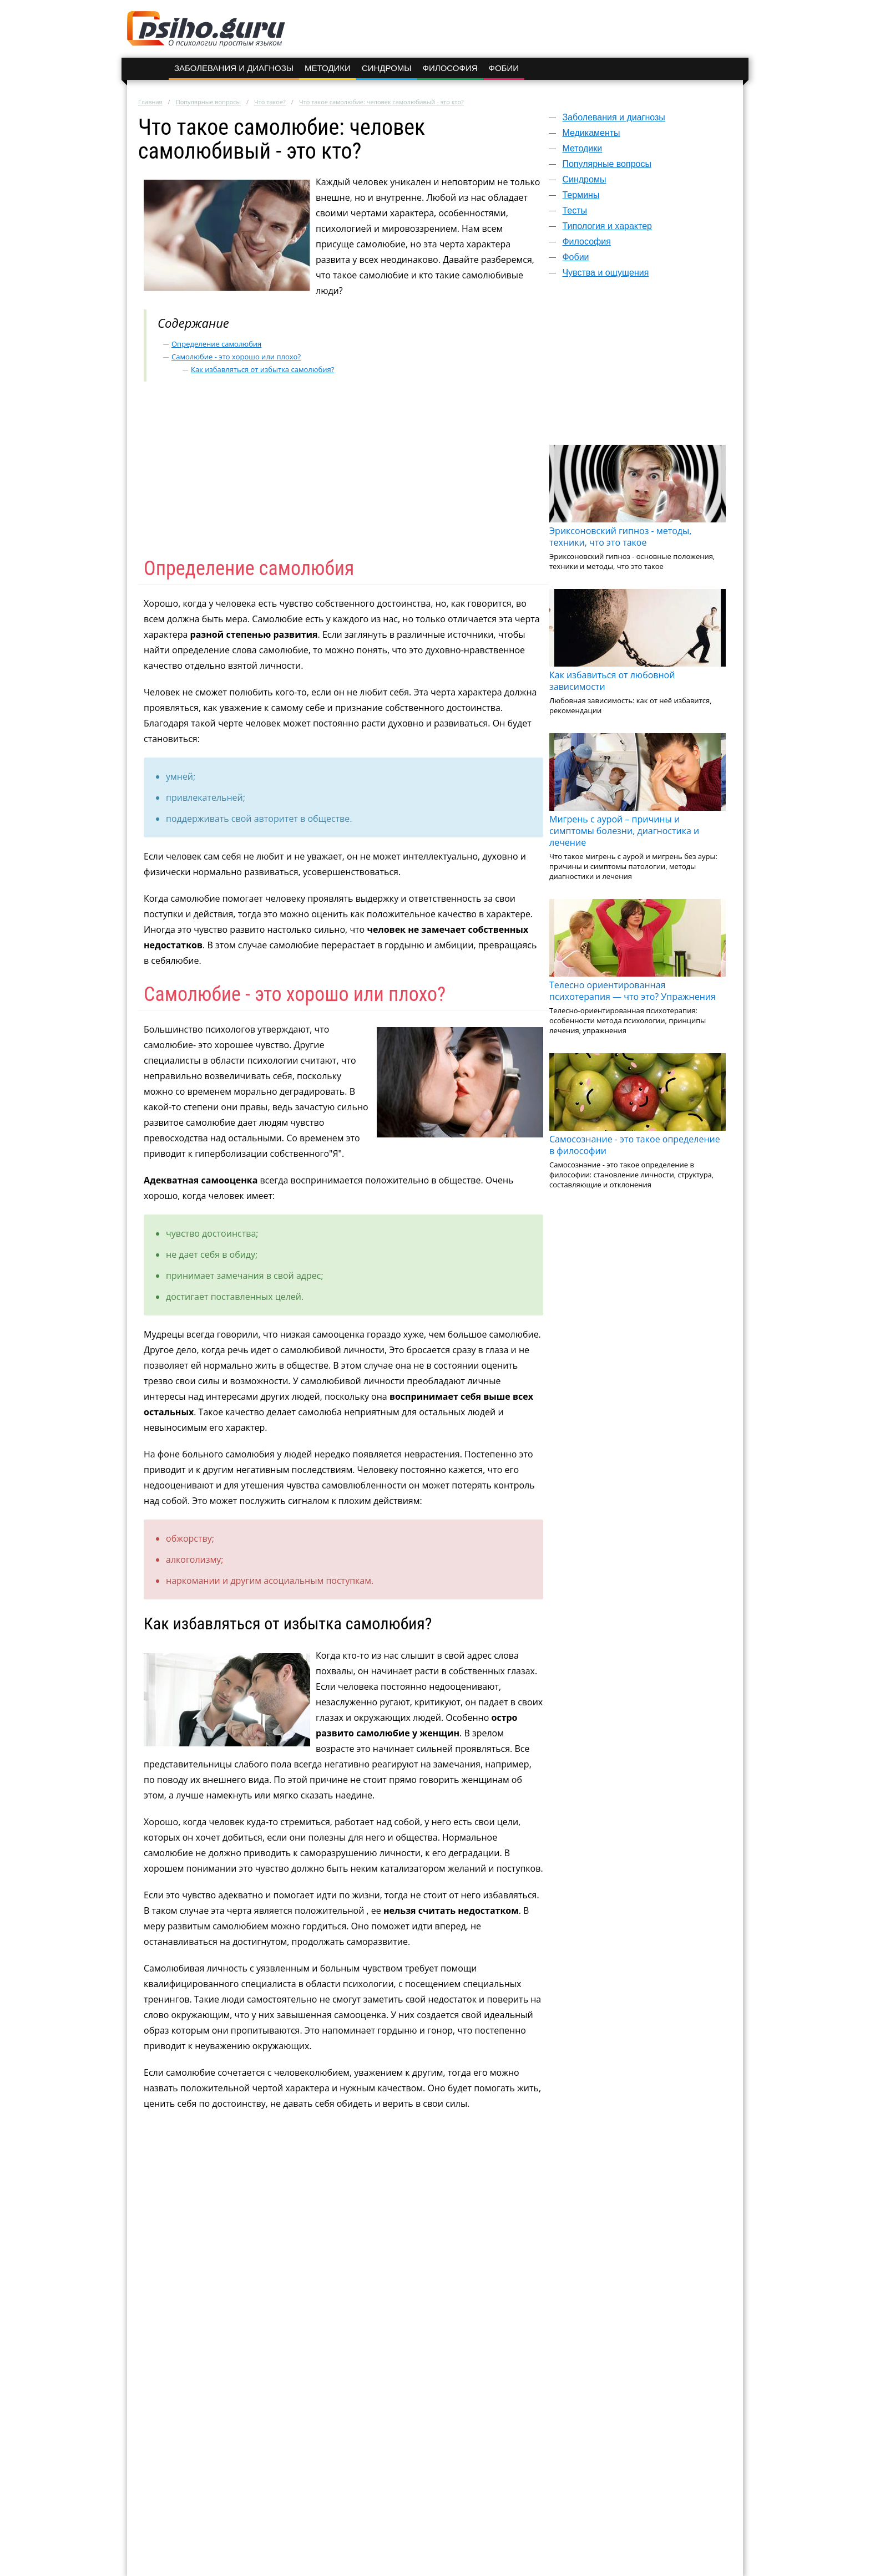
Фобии (504, 68)
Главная (150, 102)
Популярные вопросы (208, 102)
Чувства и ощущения (605, 272)
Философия (450, 68)
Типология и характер (607, 226)
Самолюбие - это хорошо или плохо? (236, 357)
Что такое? (270, 102)
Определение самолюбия (216, 344)
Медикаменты (591, 133)
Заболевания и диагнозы (234, 68)
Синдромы (387, 68)
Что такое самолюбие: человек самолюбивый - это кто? (381, 102)
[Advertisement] (637, 366)
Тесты (574, 210)
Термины (580, 195)
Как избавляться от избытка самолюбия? (262, 369)
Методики (328, 68)
